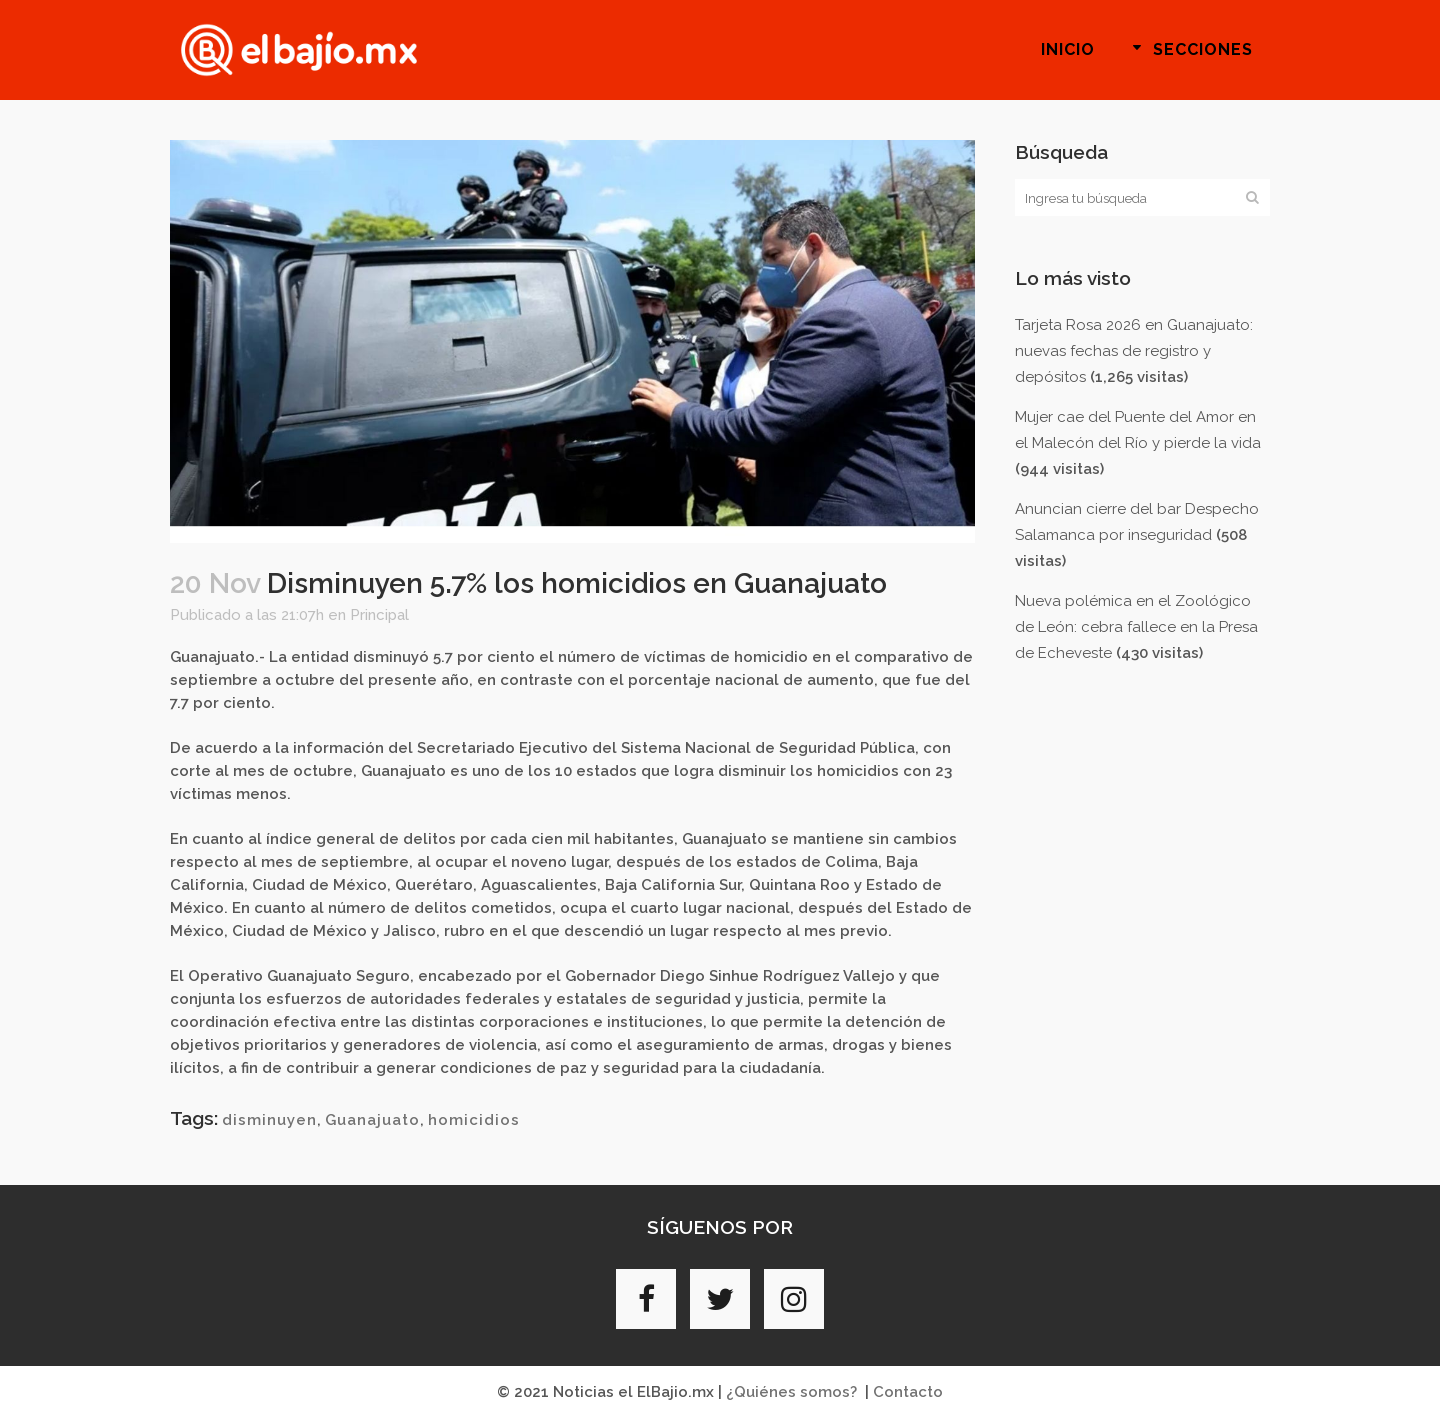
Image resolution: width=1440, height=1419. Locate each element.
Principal (379, 615)
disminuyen (269, 1120)
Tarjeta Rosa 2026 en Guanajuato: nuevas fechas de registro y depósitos (1134, 351)
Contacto (908, 1392)
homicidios (474, 1120)
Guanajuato (372, 1120)
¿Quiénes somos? (791, 1392)
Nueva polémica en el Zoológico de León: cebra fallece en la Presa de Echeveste (1136, 627)
